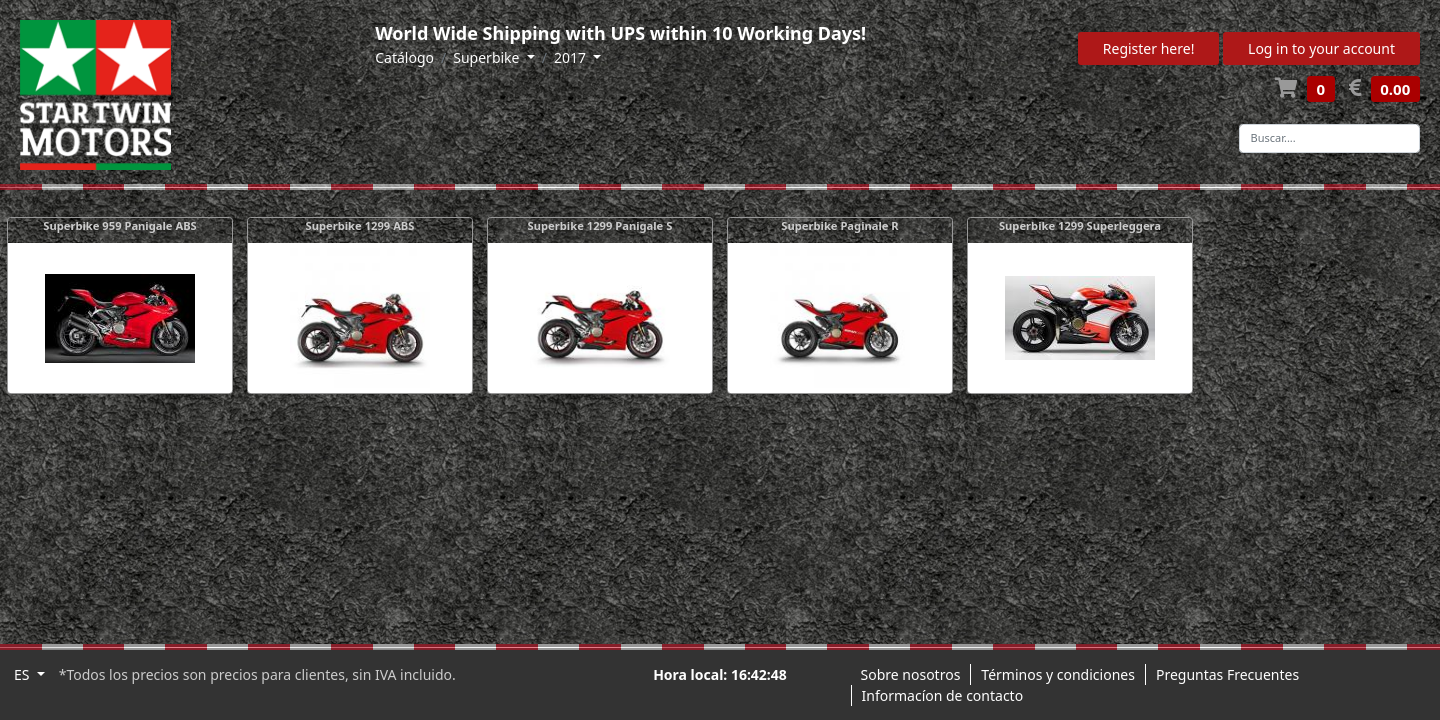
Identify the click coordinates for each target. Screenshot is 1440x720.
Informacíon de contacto (943, 695)
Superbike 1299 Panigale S (600, 225)
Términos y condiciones (1058, 674)
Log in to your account (1321, 48)
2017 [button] (572, 57)
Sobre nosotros (911, 674)
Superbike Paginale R (839, 225)
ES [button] (23, 674)
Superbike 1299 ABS (360, 225)
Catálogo (404, 57)
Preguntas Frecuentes (1227, 674)
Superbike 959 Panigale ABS (120, 225)
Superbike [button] (488, 57)
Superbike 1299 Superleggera (1080, 225)
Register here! (1149, 48)
